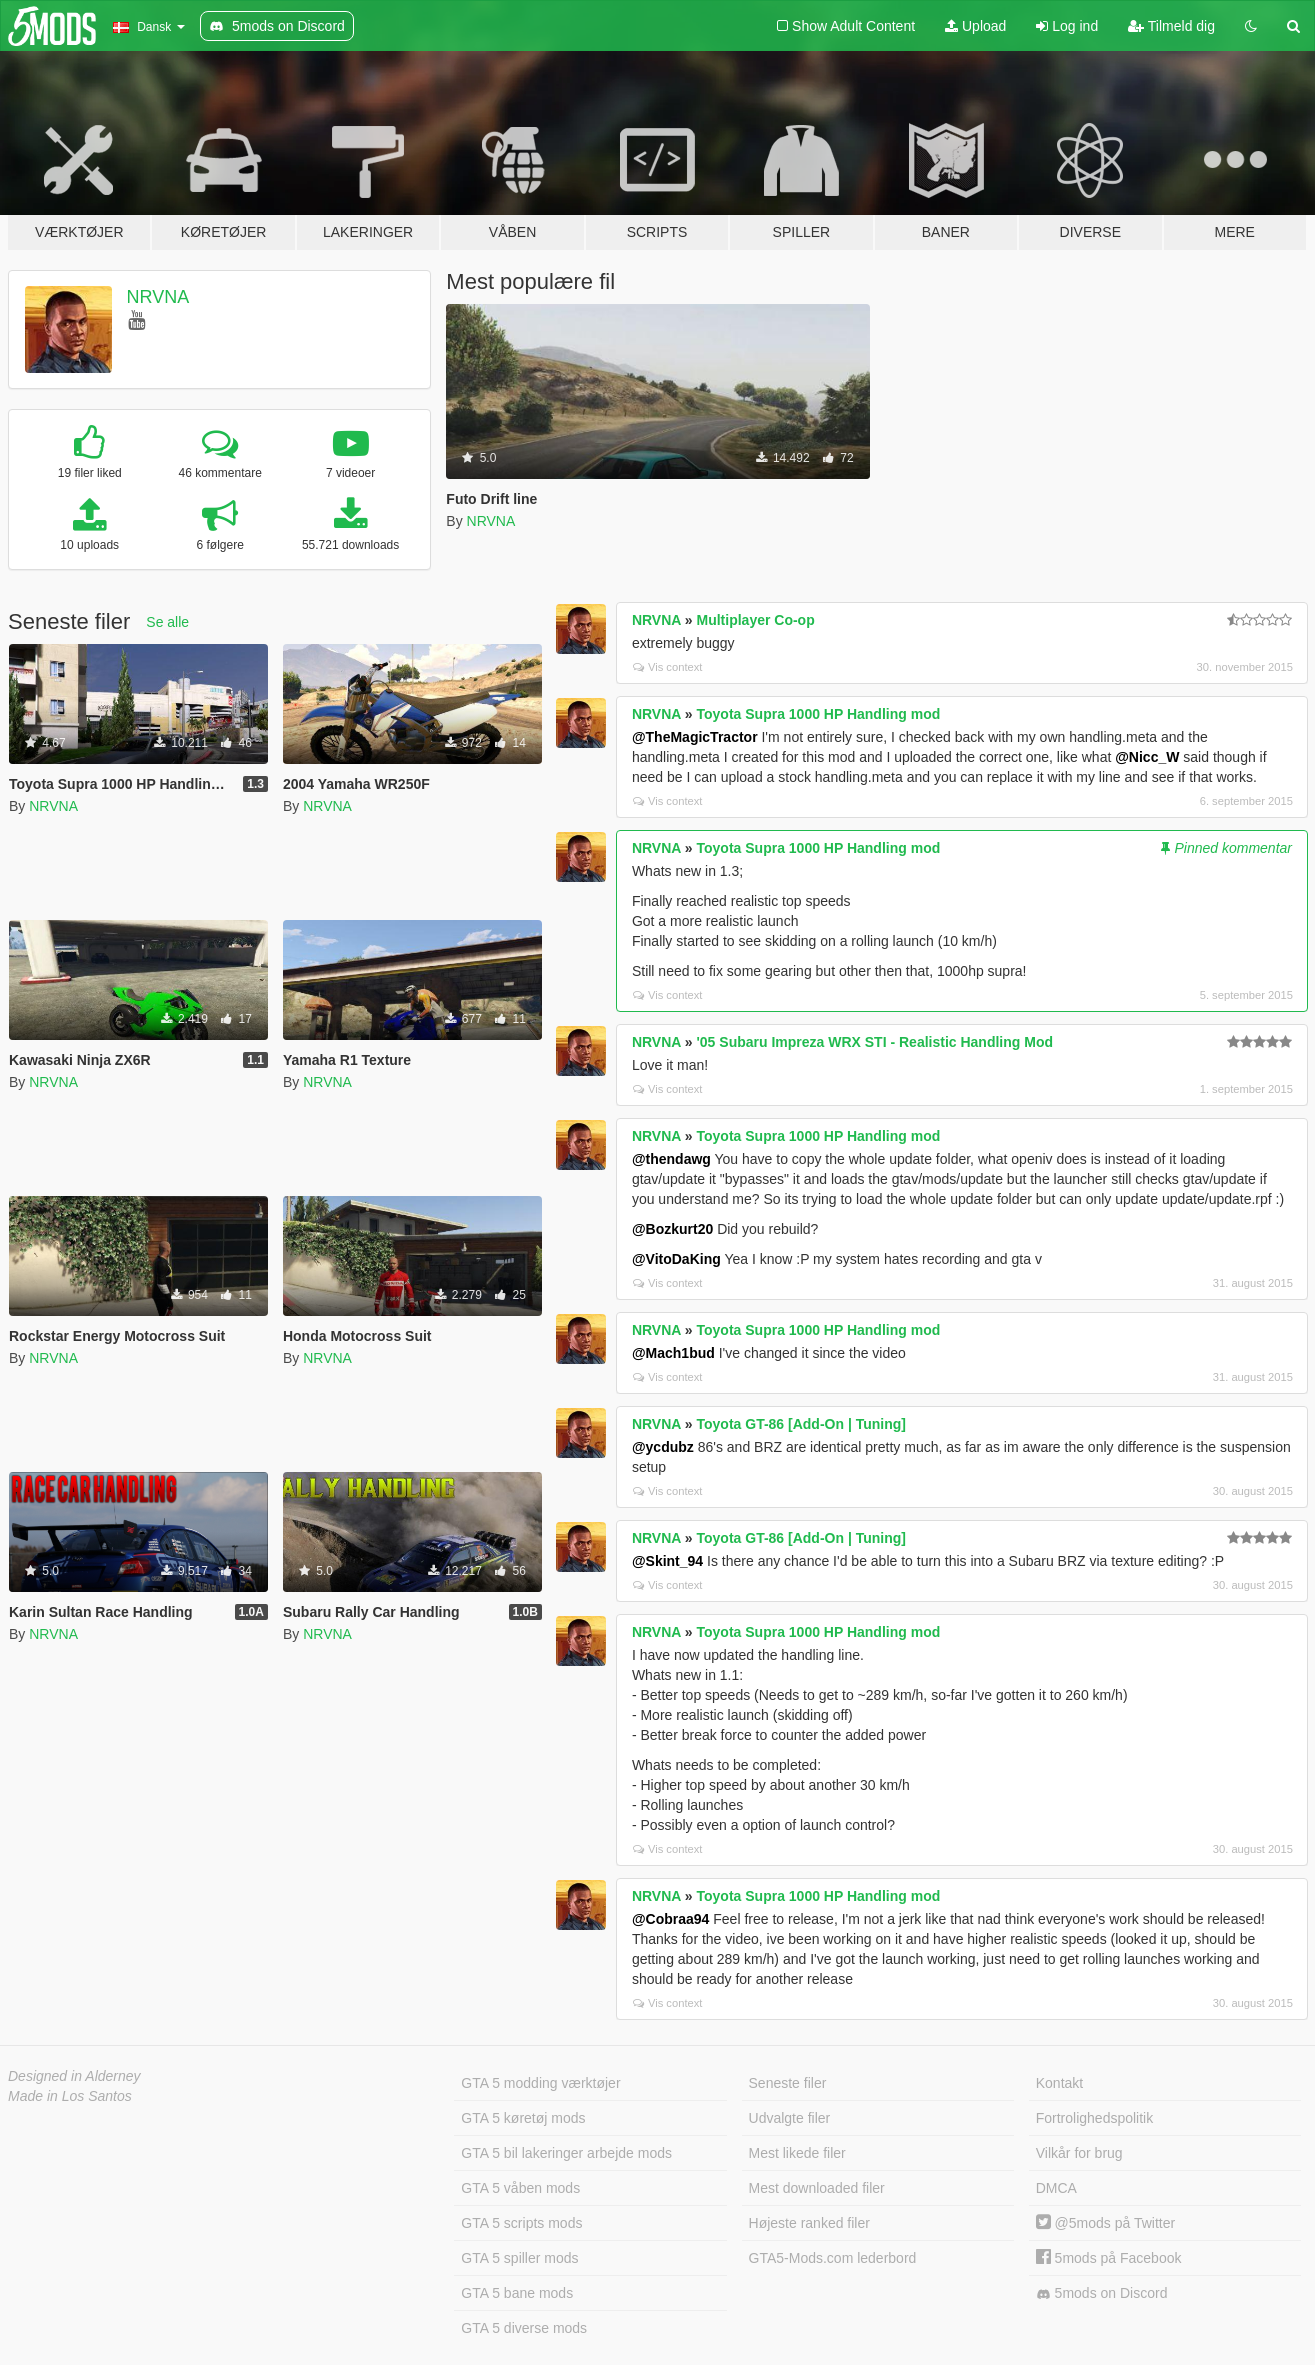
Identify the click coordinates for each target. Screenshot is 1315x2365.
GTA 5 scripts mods (521, 2223)
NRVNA (158, 297)
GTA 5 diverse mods (524, 2328)
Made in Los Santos (70, 2096)
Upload (975, 26)
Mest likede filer (797, 2153)
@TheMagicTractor (695, 737)
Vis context (668, 667)
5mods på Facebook (1109, 2258)
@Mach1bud (673, 1353)
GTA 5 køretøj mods (523, 2118)
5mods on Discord (1102, 2293)
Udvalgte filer (790, 2118)
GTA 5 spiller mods (519, 2258)
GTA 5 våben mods (520, 2188)
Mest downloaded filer (817, 2188)
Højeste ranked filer (809, 2223)
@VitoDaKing (676, 1259)
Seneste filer (788, 2083)
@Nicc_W (1147, 757)
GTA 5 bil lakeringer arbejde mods (566, 2153)
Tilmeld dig (1171, 26)
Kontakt (1059, 2083)
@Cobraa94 (670, 1919)
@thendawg (671, 1159)
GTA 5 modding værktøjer (540, 2083)
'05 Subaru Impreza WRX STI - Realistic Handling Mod (875, 1042)
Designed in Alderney (74, 2076)
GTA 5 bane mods (517, 2293)
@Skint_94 (667, 1561)
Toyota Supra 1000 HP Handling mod (819, 714)
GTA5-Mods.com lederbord (833, 2258)
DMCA (1056, 2188)
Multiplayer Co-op (756, 620)
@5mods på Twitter (1105, 2223)
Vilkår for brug (1079, 2153)
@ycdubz (663, 1447)
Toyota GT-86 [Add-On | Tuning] (801, 1424)
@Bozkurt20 (672, 1229)
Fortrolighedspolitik (1095, 2118)
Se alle (167, 622)
